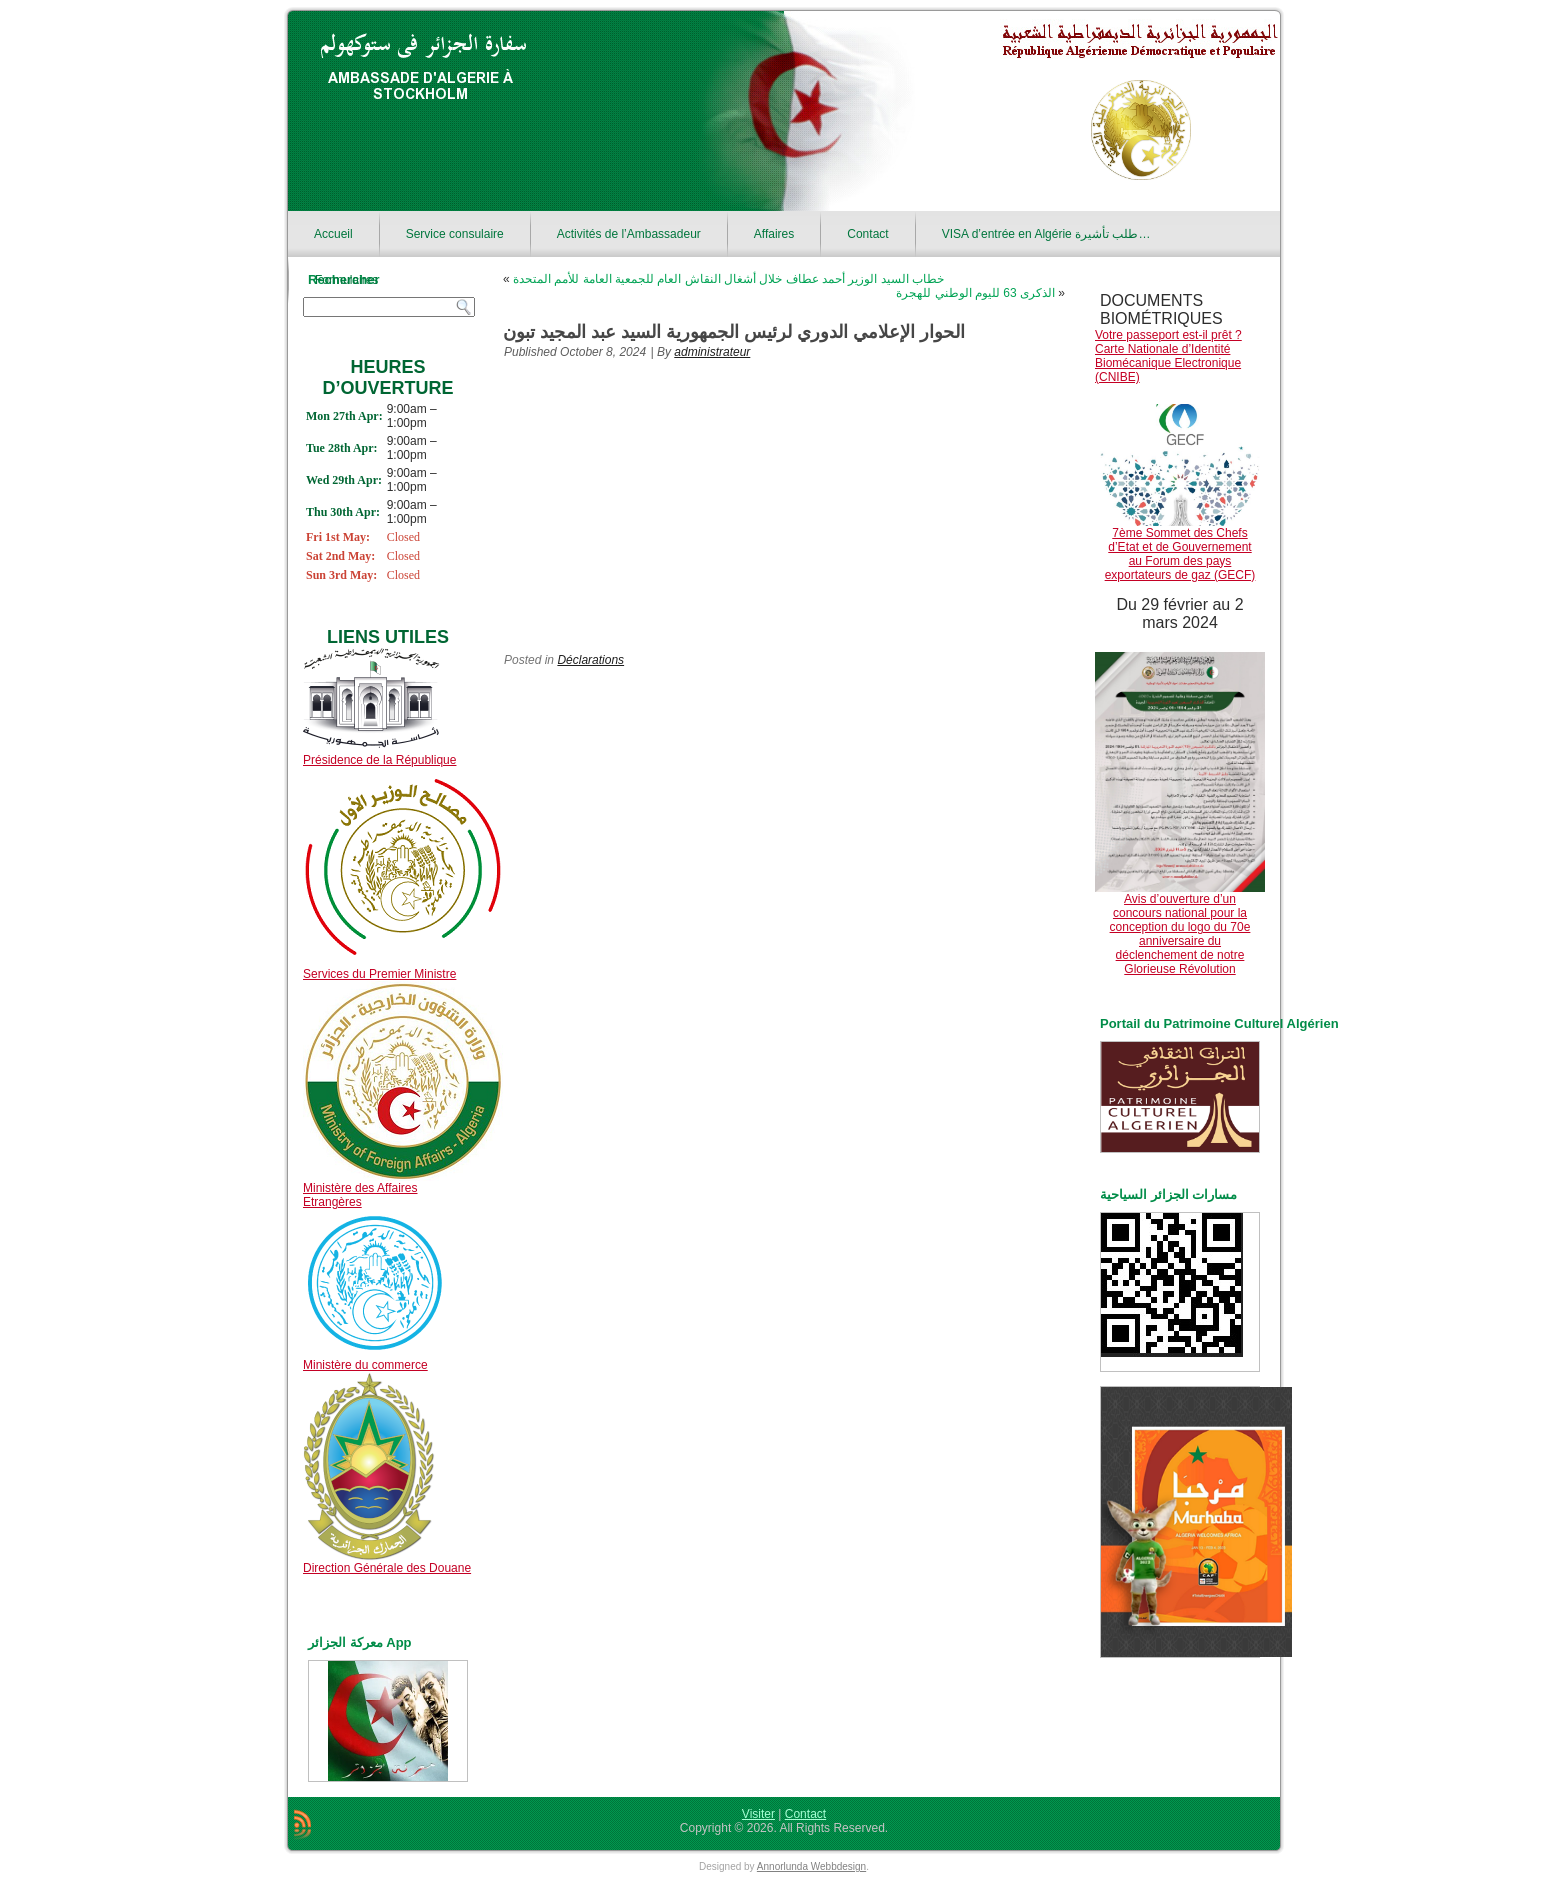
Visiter (758, 1814)
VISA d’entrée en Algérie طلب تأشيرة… (1046, 234)
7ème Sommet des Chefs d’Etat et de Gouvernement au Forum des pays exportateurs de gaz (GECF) (1180, 554)
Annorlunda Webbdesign (811, 1866)
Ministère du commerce (365, 1365)
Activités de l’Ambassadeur (629, 234)
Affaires (774, 234)
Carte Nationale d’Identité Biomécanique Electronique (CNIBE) (1168, 363)
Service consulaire (455, 234)
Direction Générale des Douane (387, 1568)
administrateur (712, 352)
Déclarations (590, 660)
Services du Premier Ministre (379, 974)
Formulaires (346, 280)
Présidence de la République (379, 760)
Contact (867, 234)
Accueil (333, 234)
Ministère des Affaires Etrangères (360, 1195)
